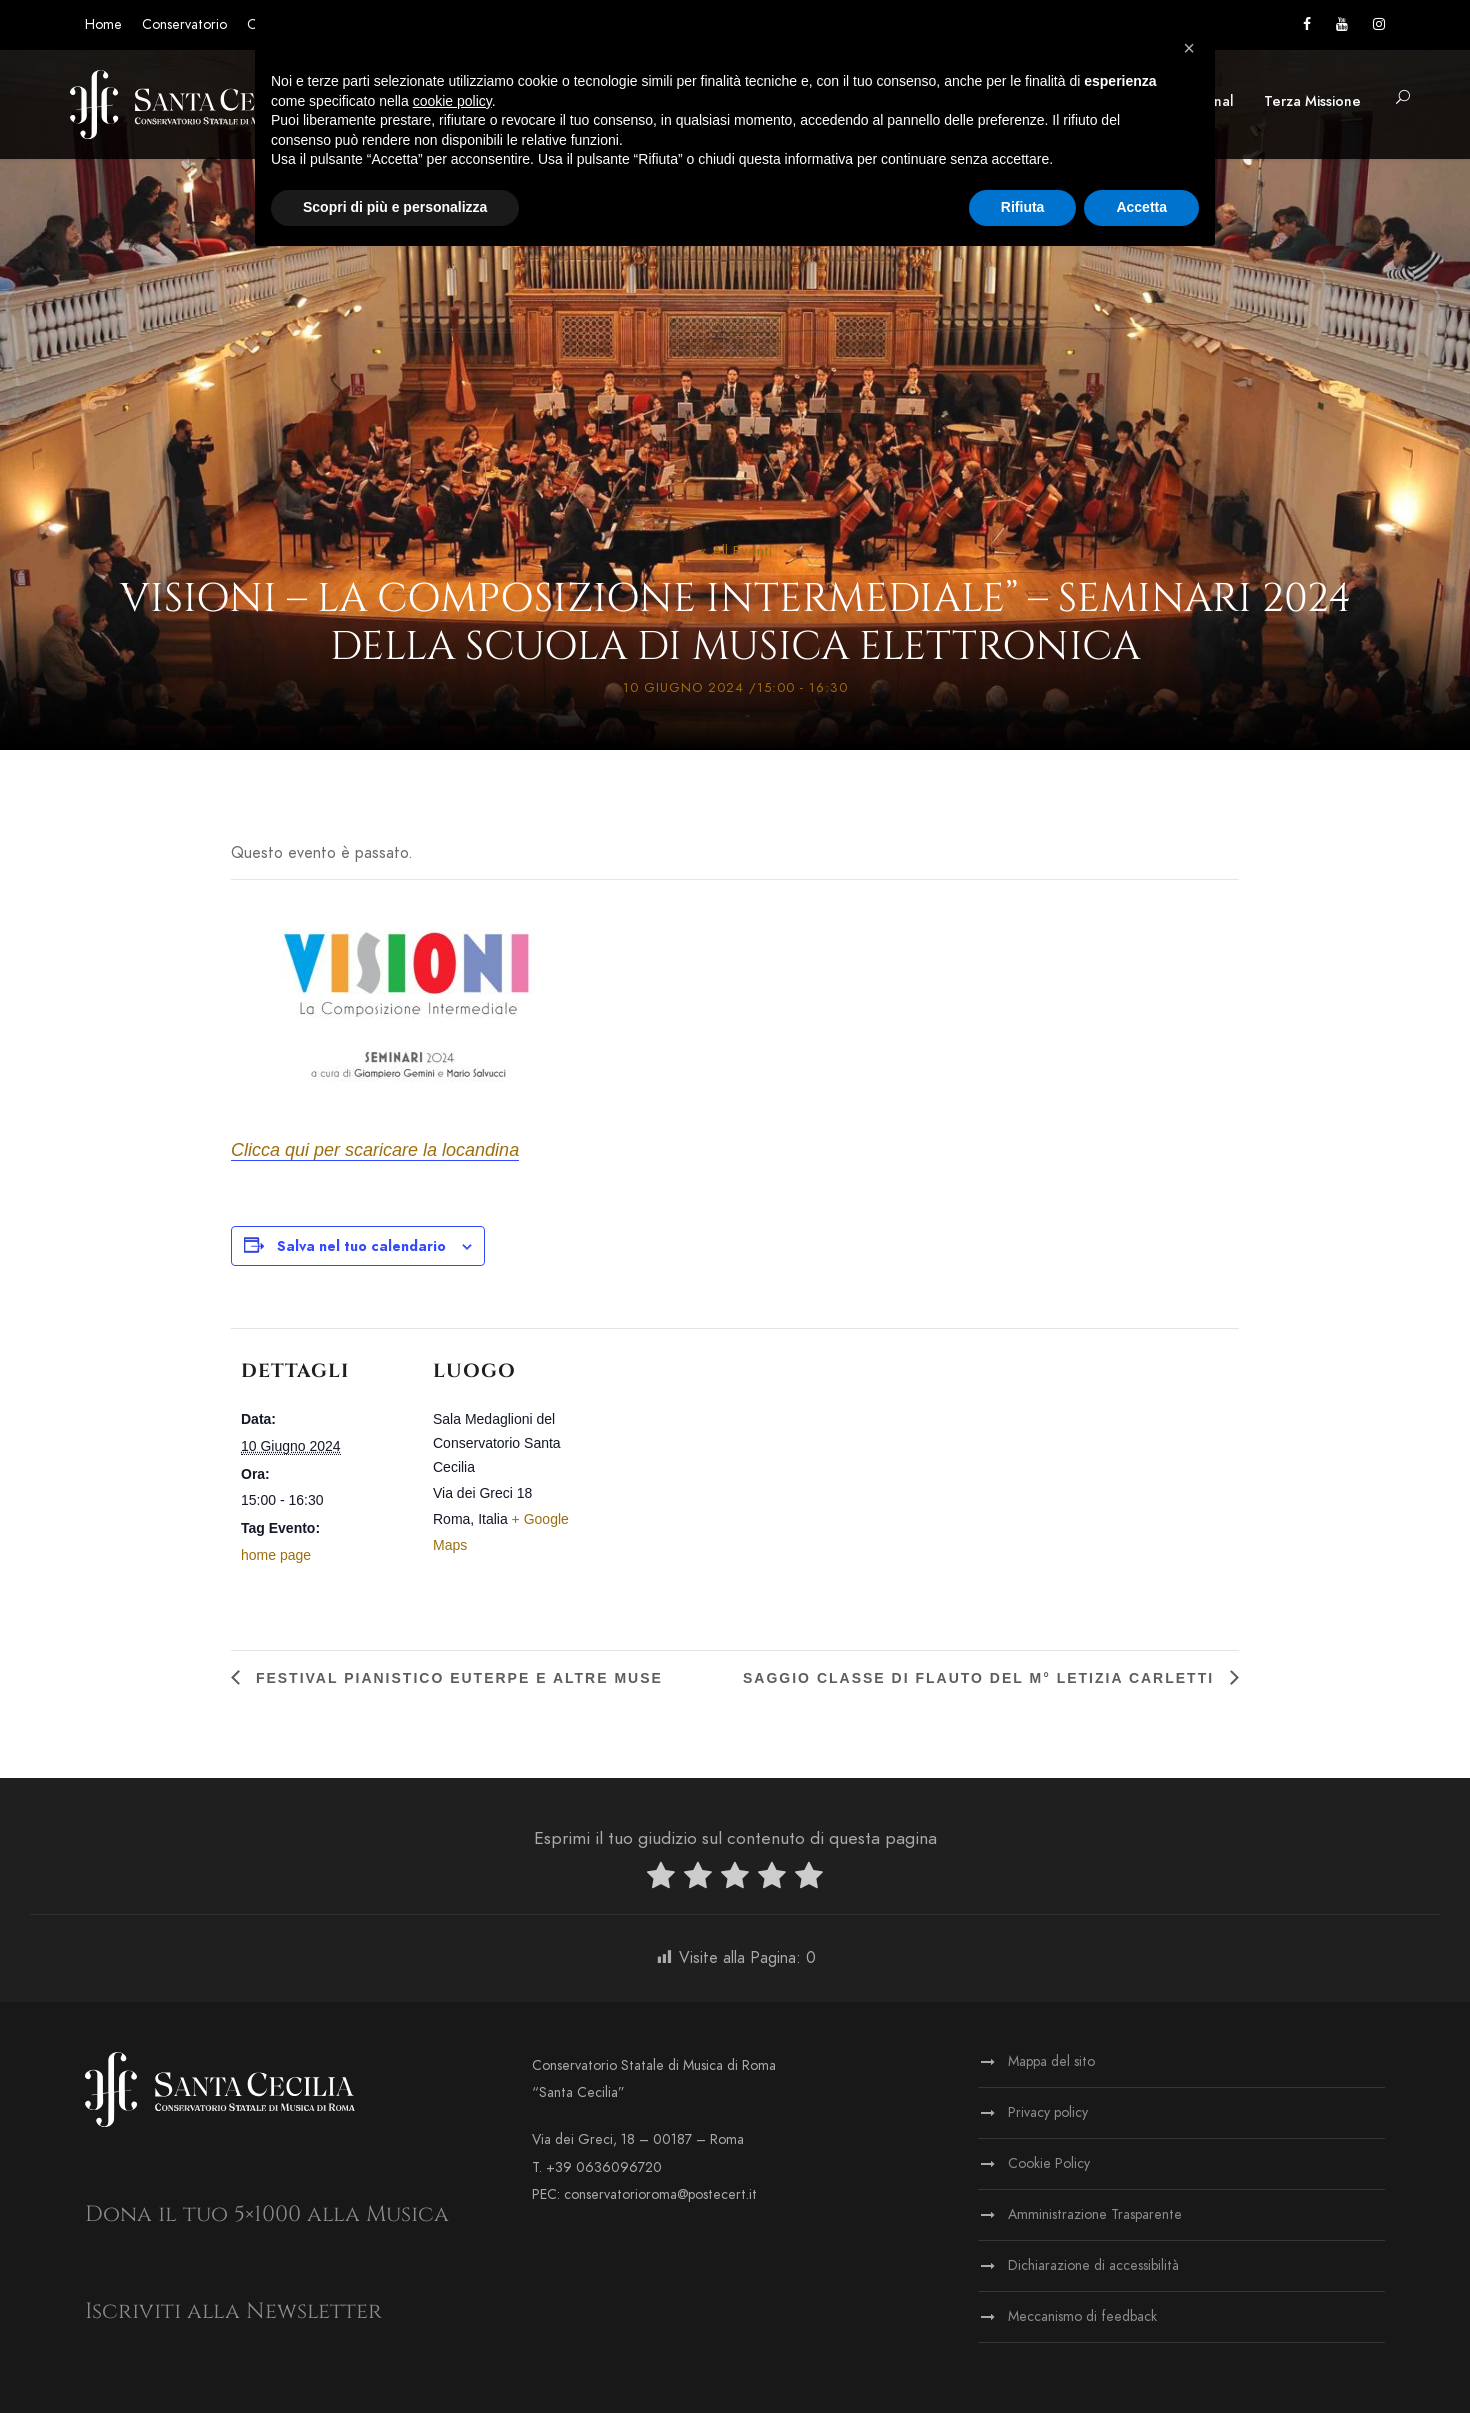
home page (276, 1555)
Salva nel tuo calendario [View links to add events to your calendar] (361, 1246)
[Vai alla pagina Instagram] (1379, 24)
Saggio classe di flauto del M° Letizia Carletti (981, 1678)
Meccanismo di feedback (1082, 2316)
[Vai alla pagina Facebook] (1307, 24)
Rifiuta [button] (1023, 207)
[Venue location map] (730, 1466)
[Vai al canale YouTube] (1342, 24)
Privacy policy (1048, 2112)
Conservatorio (184, 24)
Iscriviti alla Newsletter (233, 2311)
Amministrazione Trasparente (1095, 2214)
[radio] (661, 1879)
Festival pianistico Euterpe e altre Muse (456, 1678)
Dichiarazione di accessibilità (1093, 2265)
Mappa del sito (1051, 2061)
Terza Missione (1312, 101)
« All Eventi (735, 551)
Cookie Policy (1049, 2163)
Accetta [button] (1141, 207)
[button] (1403, 98)
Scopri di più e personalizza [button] (395, 207)
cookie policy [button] (452, 101)
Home (103, 24)
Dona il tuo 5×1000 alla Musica (267, 2214)
